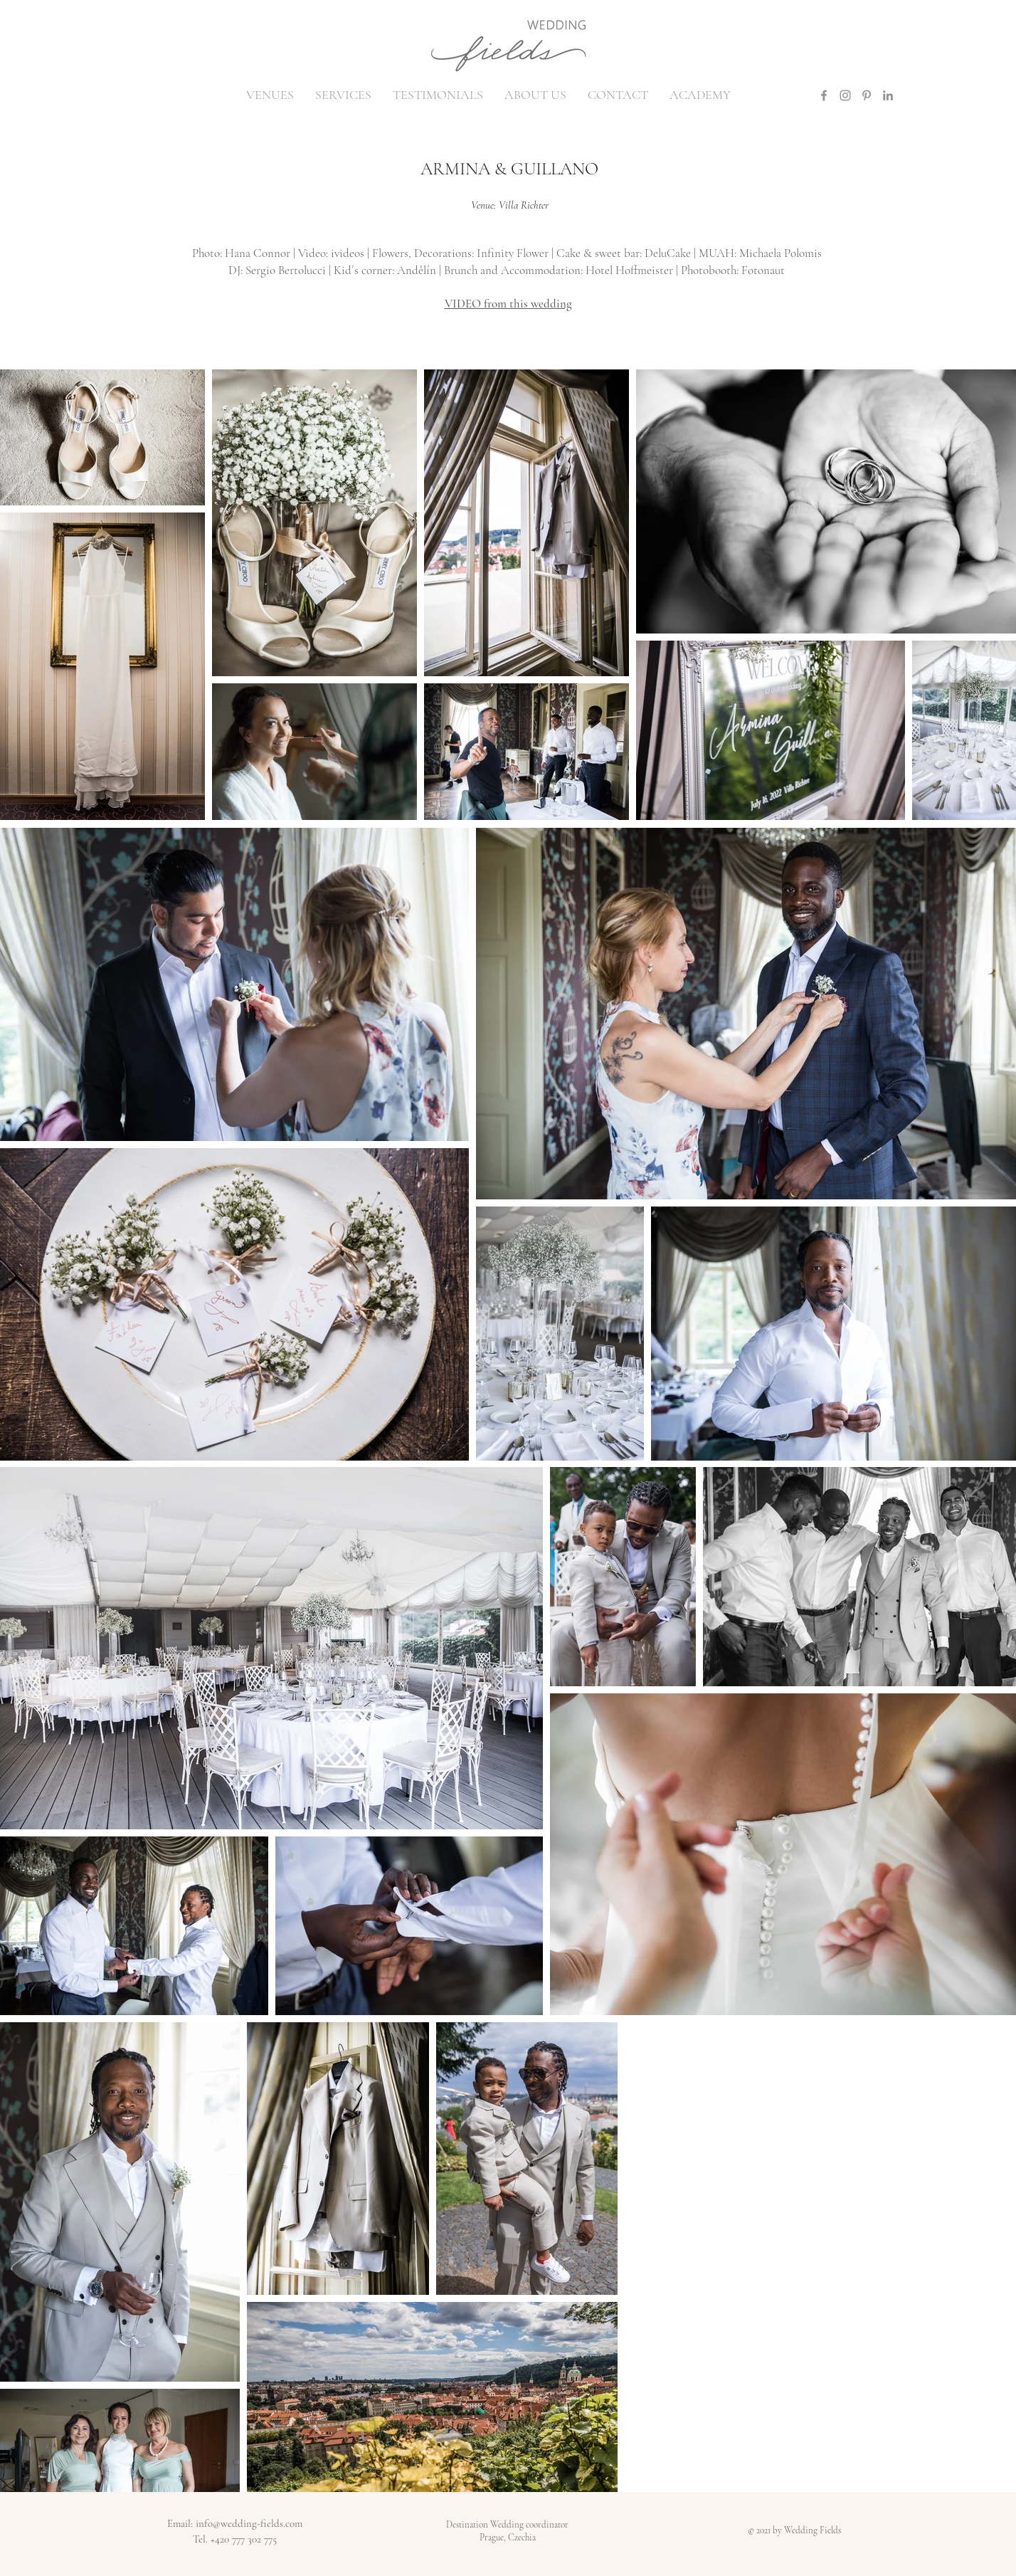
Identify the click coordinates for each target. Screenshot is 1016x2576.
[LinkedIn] (888, 95)
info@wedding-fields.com (249, 2523)
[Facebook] (824, 95)
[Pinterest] (866, 95)
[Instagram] (845, 95)
